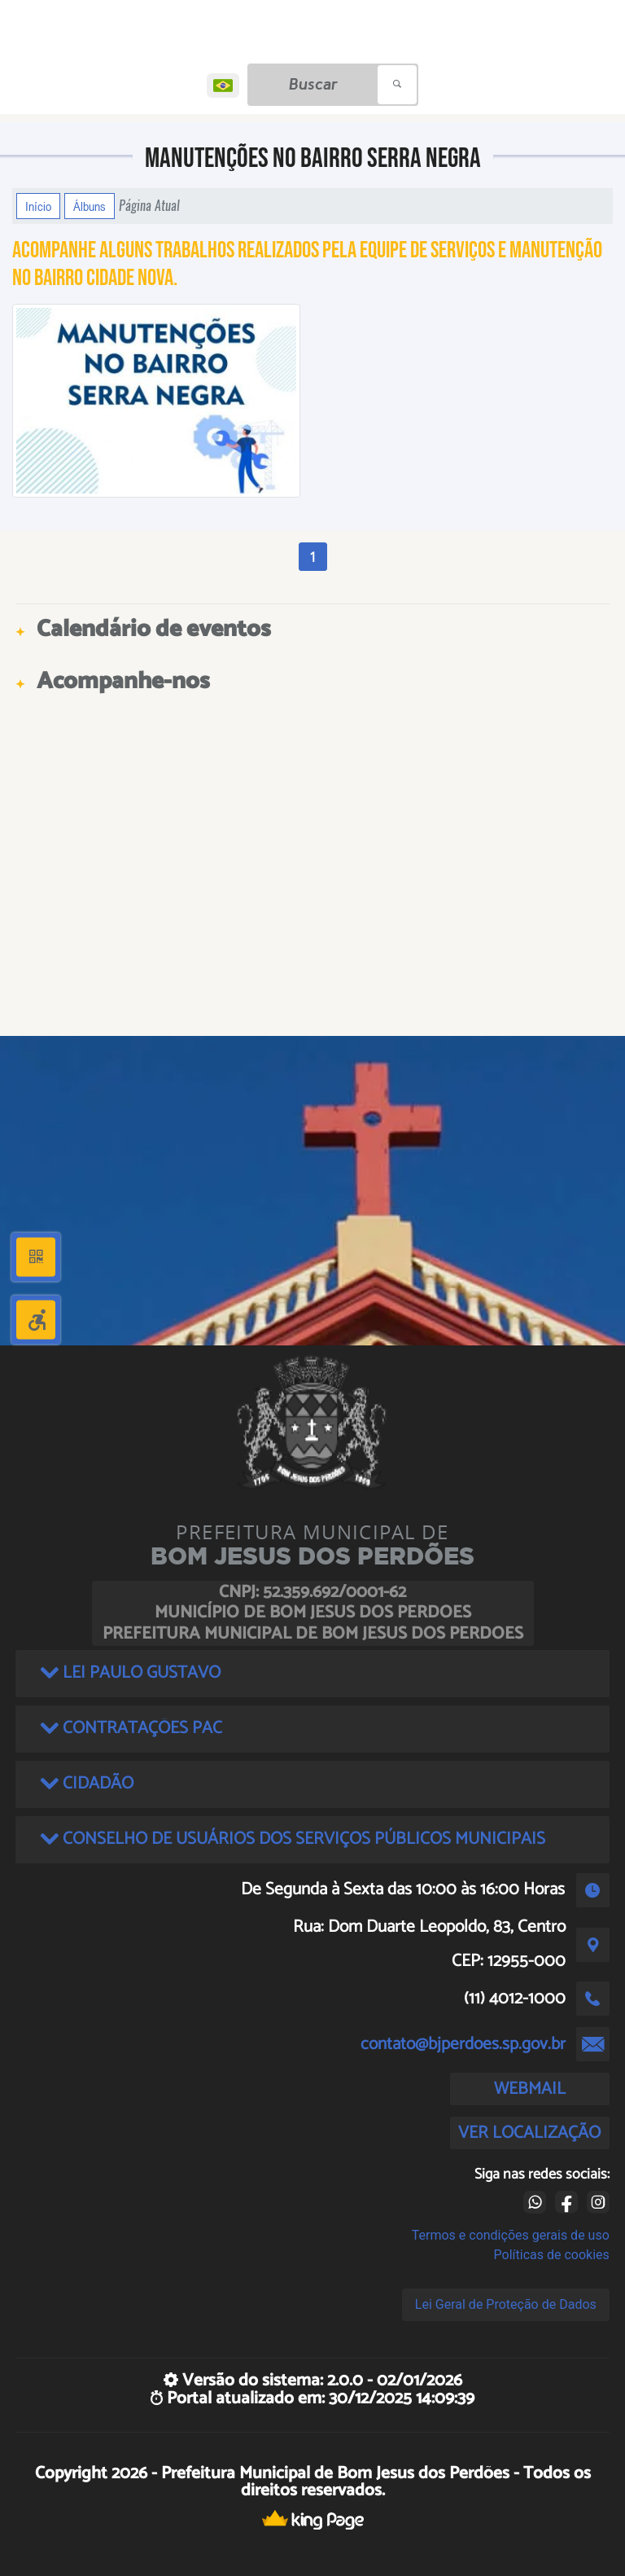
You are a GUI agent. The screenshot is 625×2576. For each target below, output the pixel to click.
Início (38, 206)
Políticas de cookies (552, 2254)
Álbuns (89, 206)
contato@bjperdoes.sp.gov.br (463, 2044)
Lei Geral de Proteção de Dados (506, 2304)
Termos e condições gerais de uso (511, 2235)
